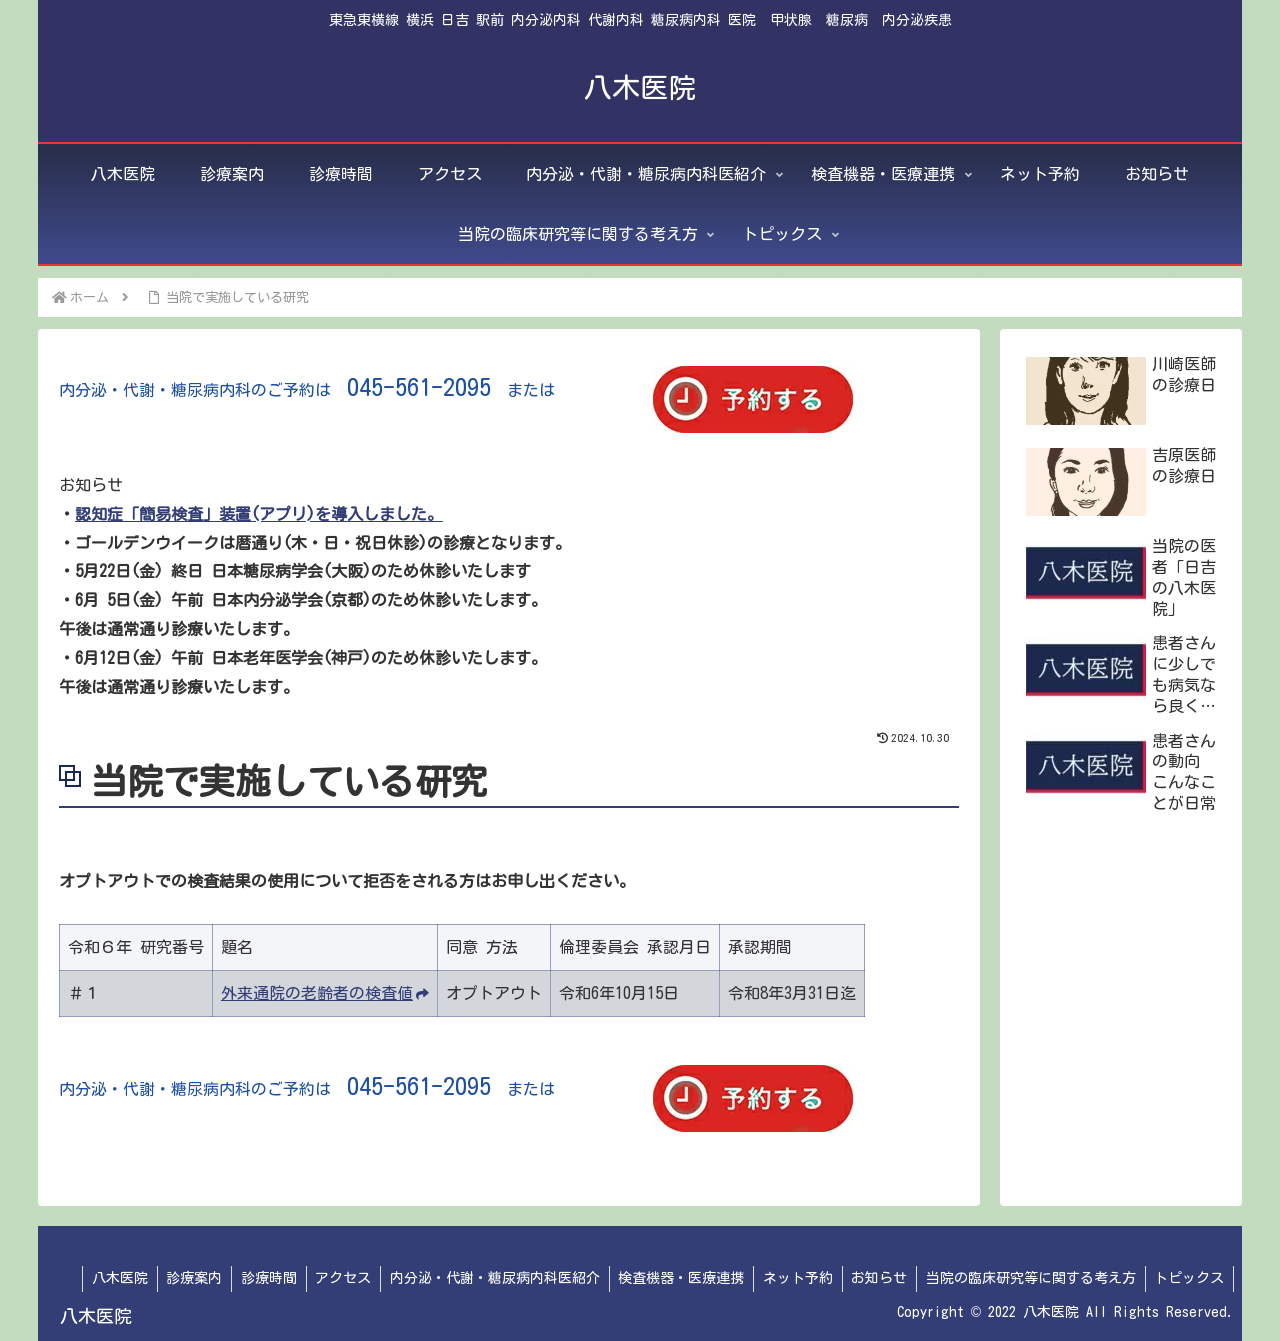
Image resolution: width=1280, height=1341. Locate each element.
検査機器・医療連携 (670, 1278)
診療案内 (173, 1278)
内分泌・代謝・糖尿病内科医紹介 (481, 1278)
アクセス (327, 1278)
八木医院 (96, 1278)
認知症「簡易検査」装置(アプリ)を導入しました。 (259, 514)
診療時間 (250, 1278)
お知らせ (873, 1278)
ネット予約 (789, 1278)
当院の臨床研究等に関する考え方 (1027, 1278)
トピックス (1188, 1278)
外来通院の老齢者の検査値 (325, 993)
